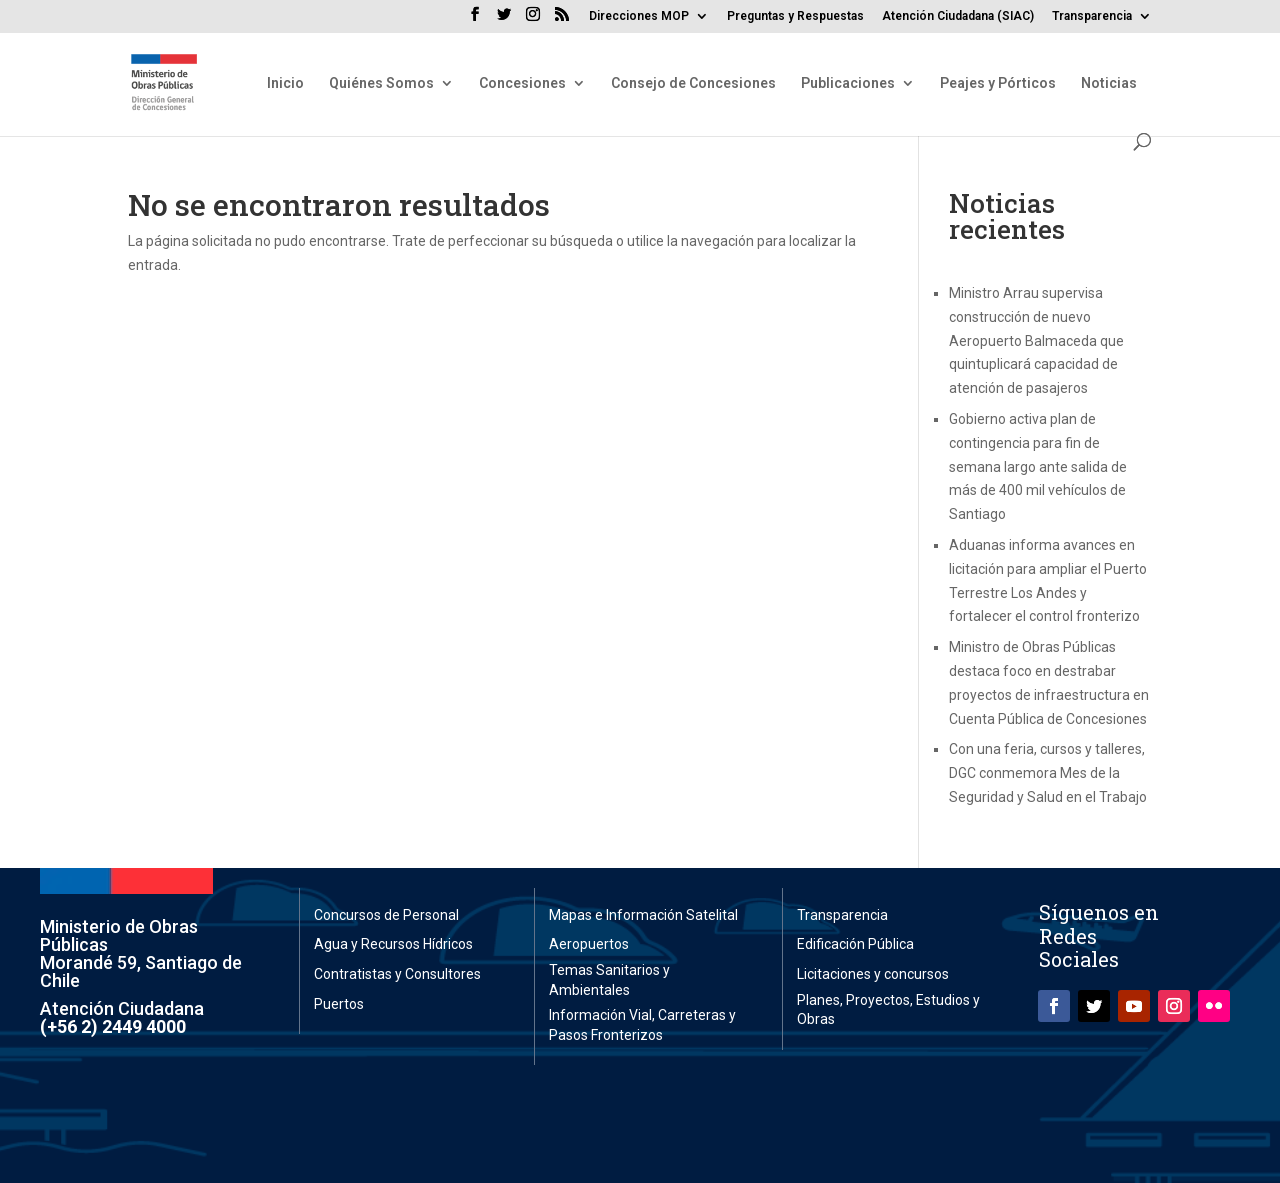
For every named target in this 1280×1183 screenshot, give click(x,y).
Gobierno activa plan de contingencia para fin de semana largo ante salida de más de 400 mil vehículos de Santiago (1038, 466)
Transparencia (1092, 16)
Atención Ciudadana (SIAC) (958, 16)
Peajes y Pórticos (998, 83)
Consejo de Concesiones (693, 83)
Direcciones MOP (639, 16)
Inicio (285, 83)
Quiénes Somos (381, 83)
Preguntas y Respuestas (795, 16)
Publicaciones (848, 83)
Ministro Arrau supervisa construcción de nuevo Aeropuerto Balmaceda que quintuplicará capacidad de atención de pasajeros (1036, 340)
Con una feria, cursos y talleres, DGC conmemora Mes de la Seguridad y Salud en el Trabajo (1048, 773)
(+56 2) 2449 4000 (113, 1026)
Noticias (1109, 83)
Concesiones (522, 83)
